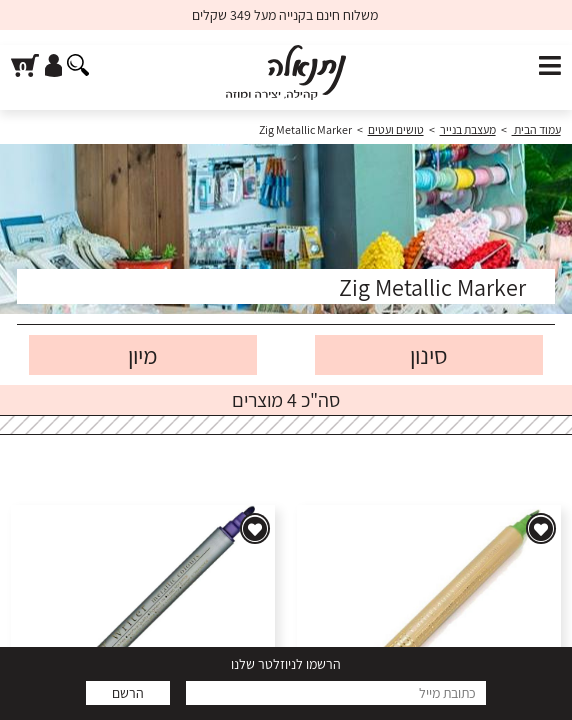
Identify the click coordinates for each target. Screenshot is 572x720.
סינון (429, 355)
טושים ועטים (396, 129)
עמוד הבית (536, 129)
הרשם (128, 693)
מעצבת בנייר (468, 129)
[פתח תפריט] (550, 66)
